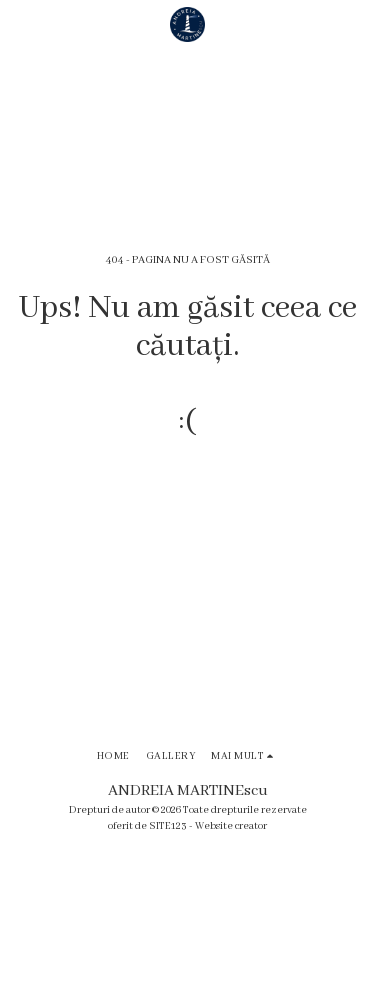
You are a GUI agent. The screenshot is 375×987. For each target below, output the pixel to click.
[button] (22, 24)
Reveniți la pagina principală (187, 492)
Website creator (231, 826)
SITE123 (168, 826)
